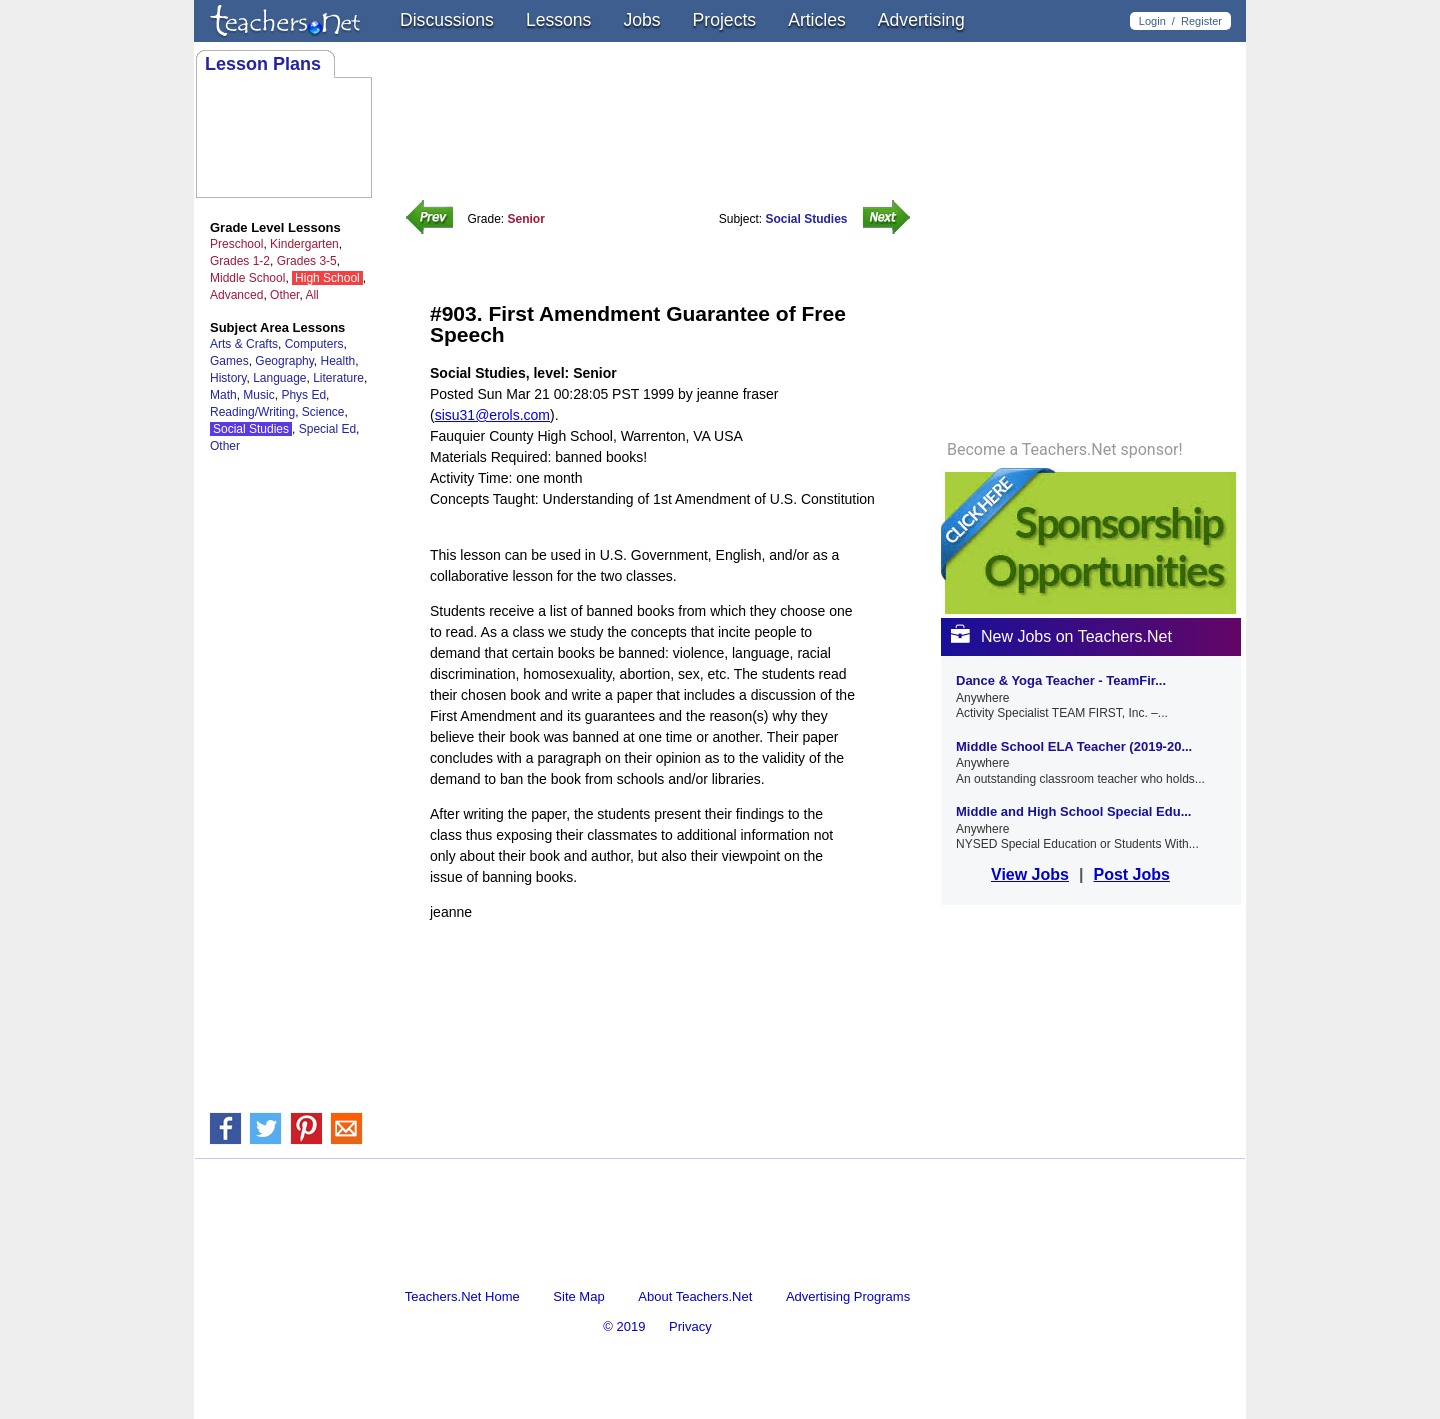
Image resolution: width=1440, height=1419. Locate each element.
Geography (284, 361)
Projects (725, 20)
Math (223, 395)
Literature (338, 378)
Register (1201, 21)
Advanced (236, 295)
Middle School (247, 278)
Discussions (447, 20)
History (228, 378)
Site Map (578, 1296)
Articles (817, 20)
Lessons (559, 20)
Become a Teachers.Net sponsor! (1065, 450)
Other (284, 295)
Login (1152, 21)
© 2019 (624, 1326)
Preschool (236, 244)
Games (229, 361)
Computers (314, 344)
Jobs (641, 20)
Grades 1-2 (240, 261)
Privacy (690, 1326)
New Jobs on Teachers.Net (1061, 636)
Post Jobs (1131, 874)
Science (323, 412)
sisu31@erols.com (492, 415)
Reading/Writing (252, 412)
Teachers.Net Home (462, 1296)
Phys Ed (303, 395)
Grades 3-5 (307, 261)
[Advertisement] (664, 984)
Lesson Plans (263, 64)
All (311, 295)
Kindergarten (304, 244)
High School (327, 278)
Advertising (921, 20)
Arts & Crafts (244, 344)
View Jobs (1030, 874)
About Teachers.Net (695, 1296)
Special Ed (327, 429)
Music (258, 395)
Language (279, 378)
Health (338, 361)
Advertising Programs (848, 1296)
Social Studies (251, 429)
